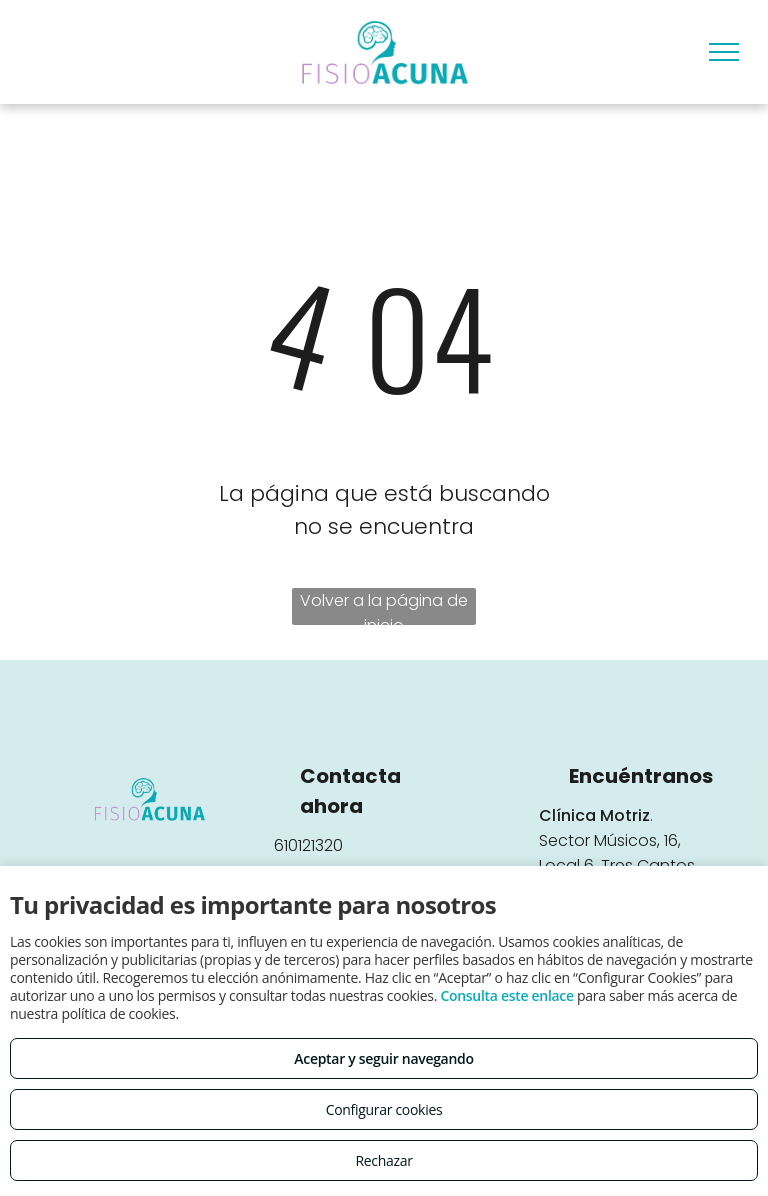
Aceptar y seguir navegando (383, 1058)
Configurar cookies (384, 1109)
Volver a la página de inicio (384, 607)
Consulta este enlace (506, 995)
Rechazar (383, 1160)
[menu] (724, 52)
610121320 (308, 845)
